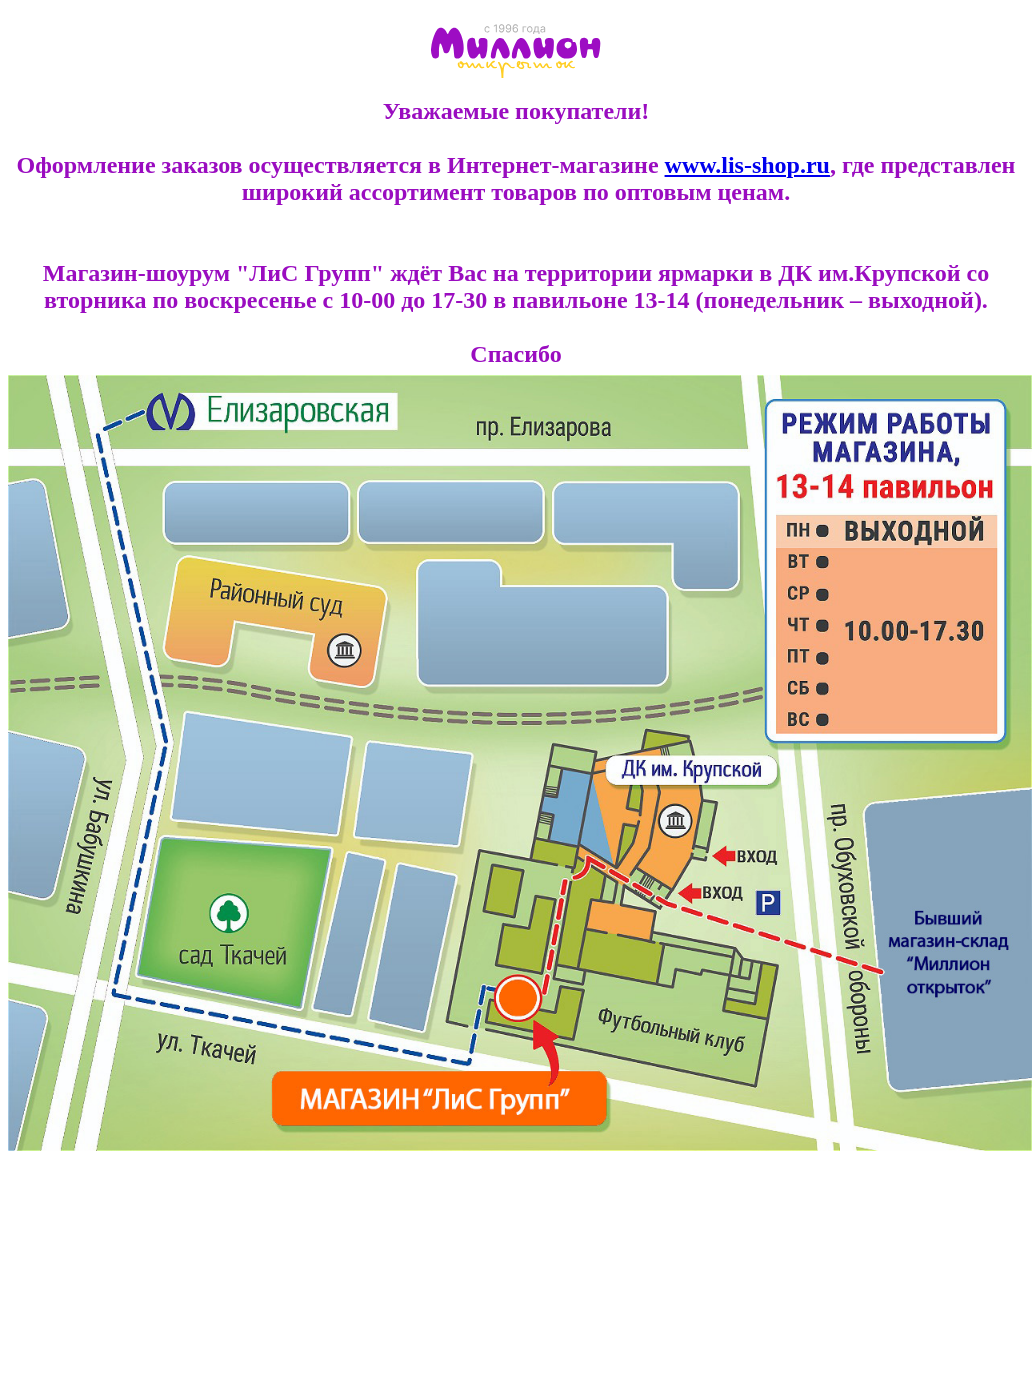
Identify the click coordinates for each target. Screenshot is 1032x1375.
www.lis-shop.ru (747, 165)
